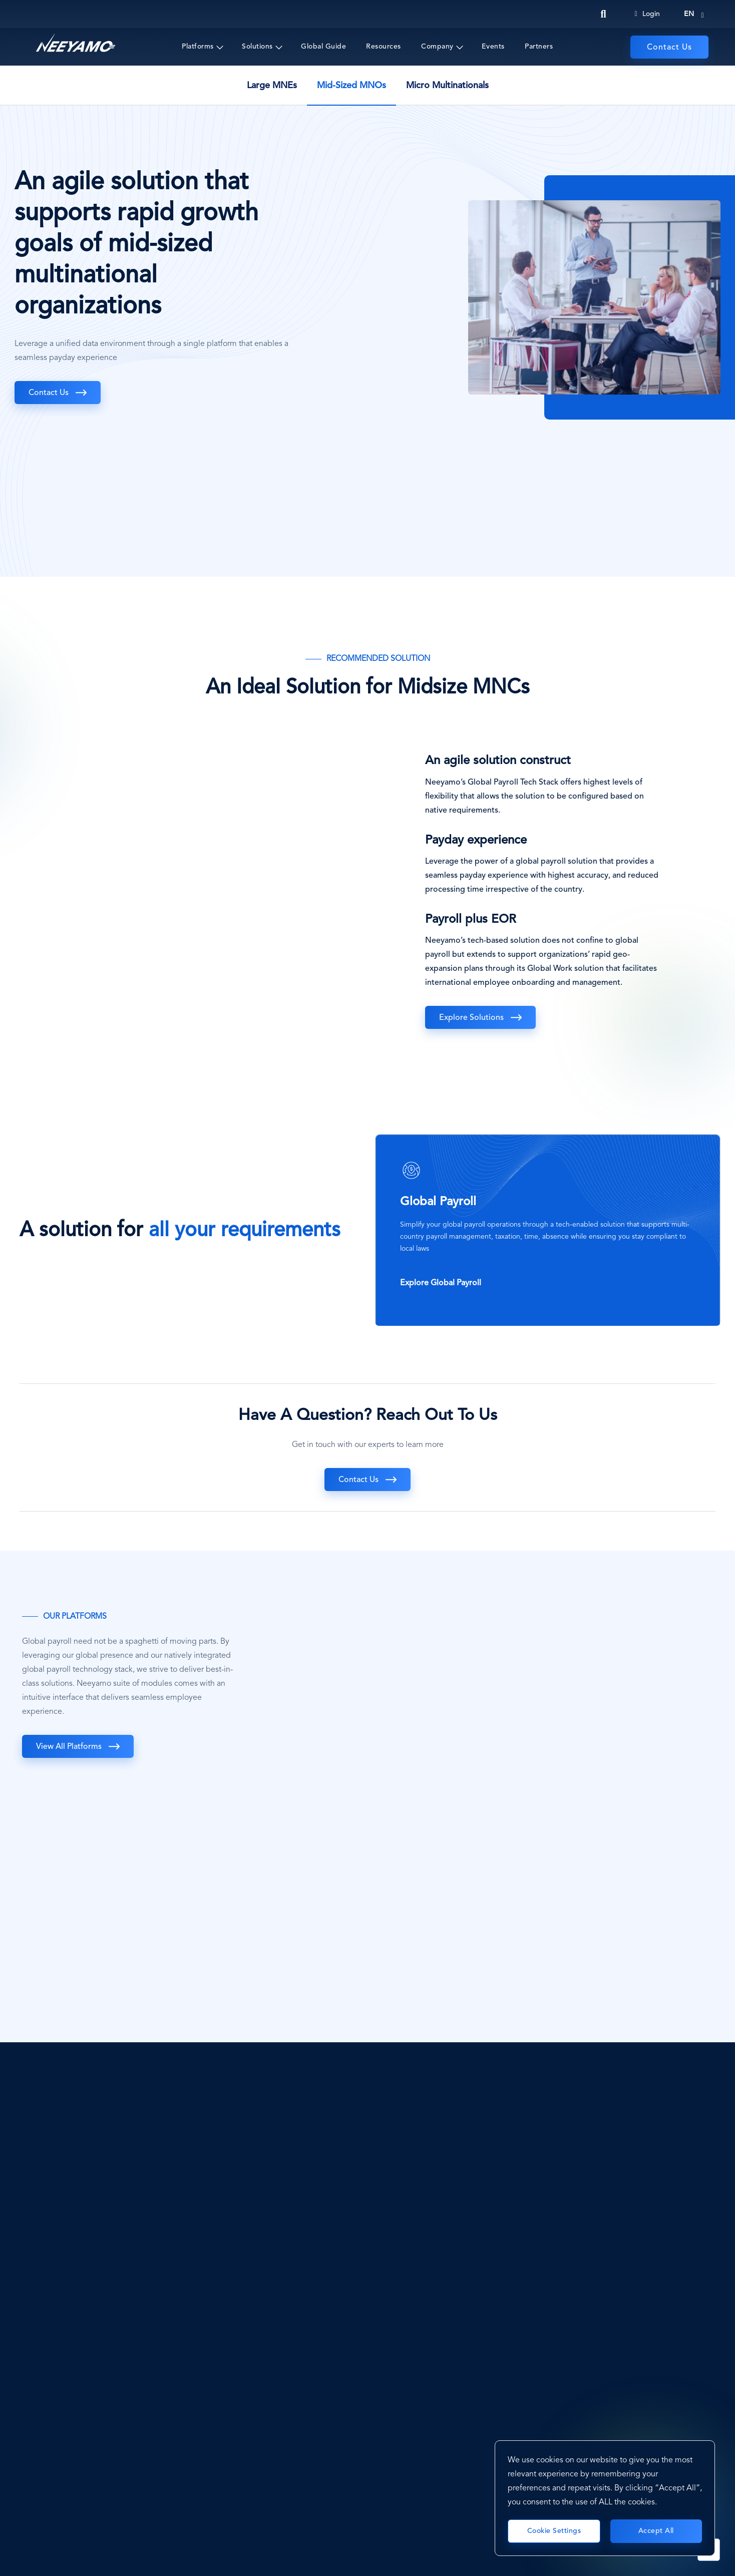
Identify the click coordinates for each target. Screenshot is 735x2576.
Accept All (656, 2530)
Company (437, 46)
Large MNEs (272, 85)
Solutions (257, 46)
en (689, 14)
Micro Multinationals (447, 85)
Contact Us (669, 48)
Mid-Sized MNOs (351, 85)
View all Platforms (69, 1747)
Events (493, 46)
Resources (383, 46)
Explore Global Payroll (440, 1283)
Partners (539, 46)
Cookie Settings (554, 2530)
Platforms (198, 46)
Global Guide (323, 46)
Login (647, 14)
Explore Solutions (471, 1018)
